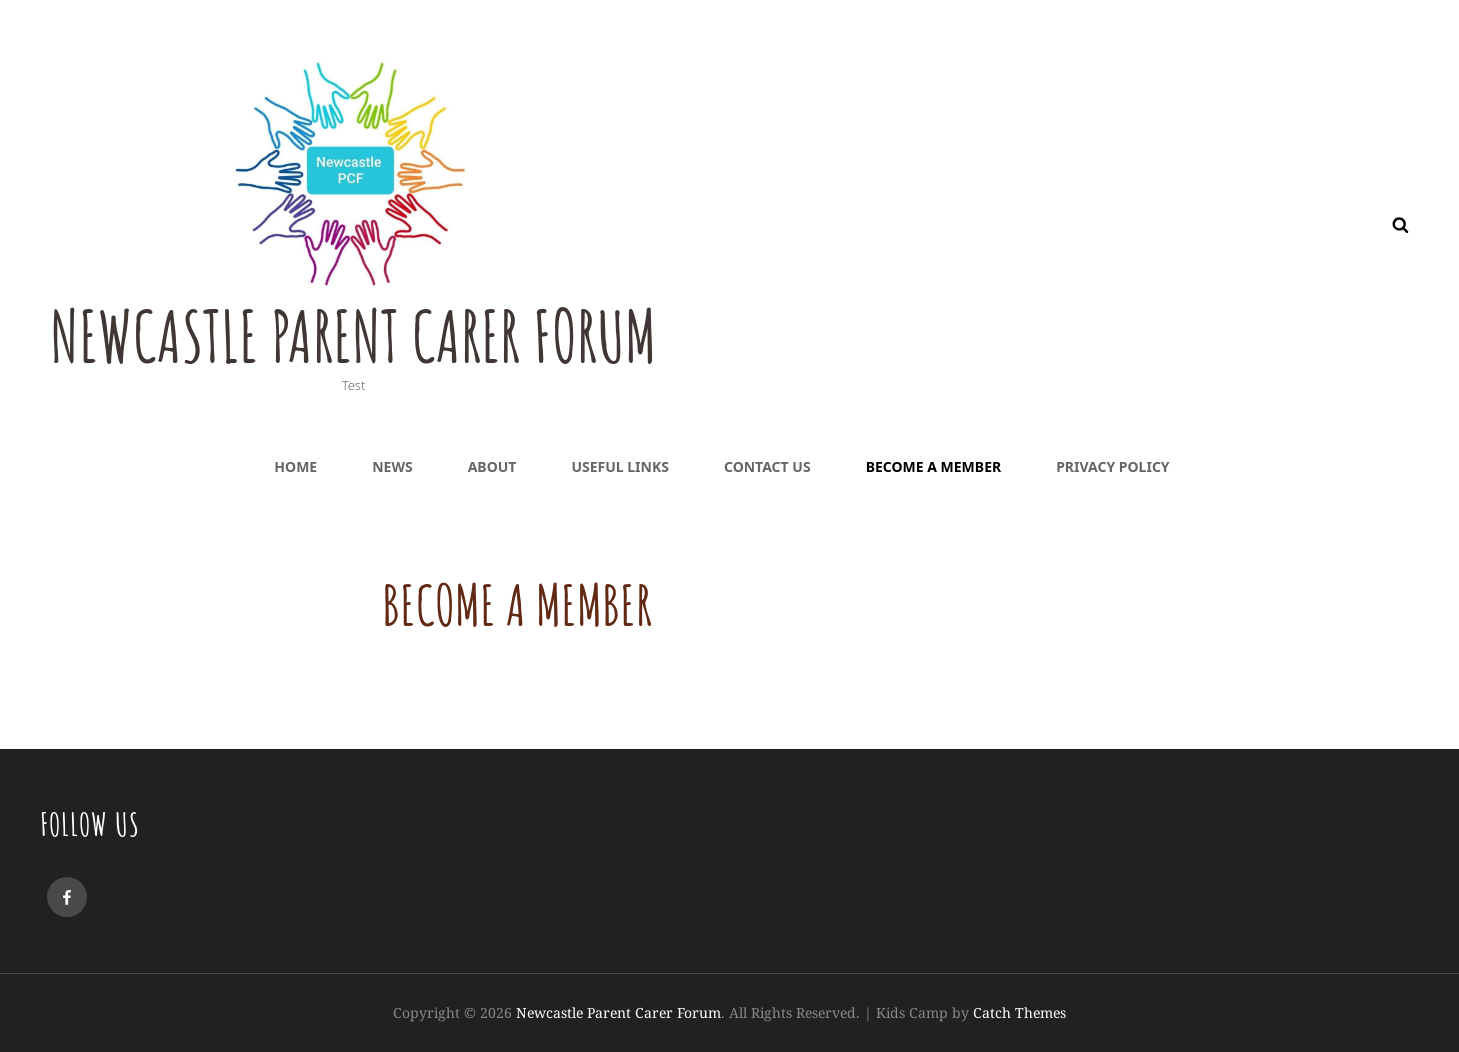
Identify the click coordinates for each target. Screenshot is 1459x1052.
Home (295, 466)
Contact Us (767, 466)
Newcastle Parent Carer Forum (353, 336)
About (492, 466)
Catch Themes (1019, 1012)
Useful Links (620, 466)
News (392, 466)
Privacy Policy (1112, 466)
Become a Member (934, 466)
